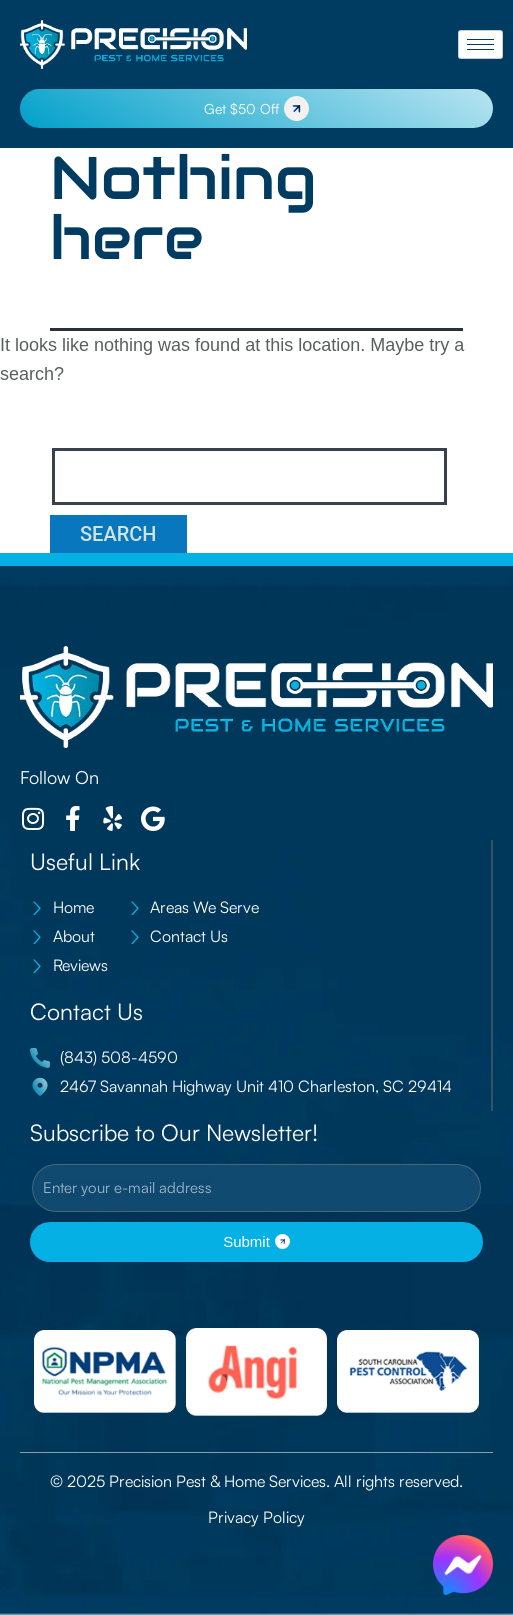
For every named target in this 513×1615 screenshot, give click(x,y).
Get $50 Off (256, 108)
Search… (96, 423)
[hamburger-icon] (480, 44)
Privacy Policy (256, 1517)
